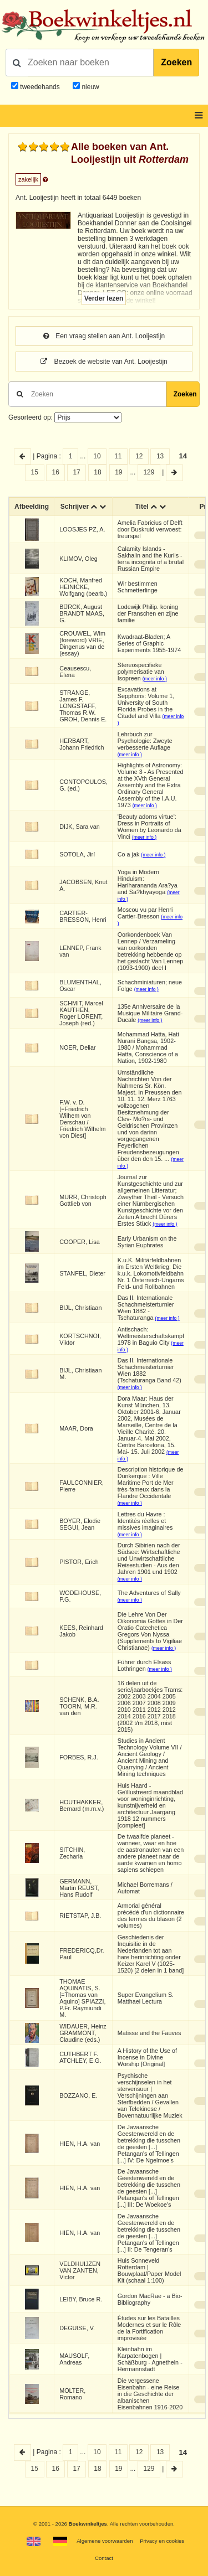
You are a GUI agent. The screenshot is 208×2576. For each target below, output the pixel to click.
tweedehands (39, 87)
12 (139, 456)
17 (76, 472)
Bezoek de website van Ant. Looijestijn (103, 361)
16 (55, 472)
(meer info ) (155, 679)
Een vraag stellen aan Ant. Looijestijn (104, 336)
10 (96, 456)
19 (118, 472)
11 (117, 456)
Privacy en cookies (162, 2541)
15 (34, 472)
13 (160, 456)
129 (148, 472)
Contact (104, 2558)
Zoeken (176, 62)
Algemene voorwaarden (105, 2541)
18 (97, 472)
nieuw (89, 87)
